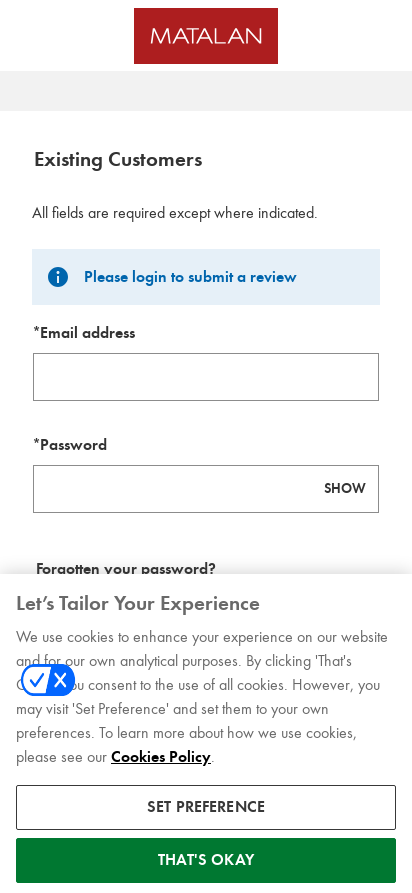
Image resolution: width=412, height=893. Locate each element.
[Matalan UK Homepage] (206, 36)
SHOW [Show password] (345, 488)
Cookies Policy (161, 766)
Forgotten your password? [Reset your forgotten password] (126, 569)
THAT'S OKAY (206, 869)
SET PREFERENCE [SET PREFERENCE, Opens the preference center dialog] (206, 816)
